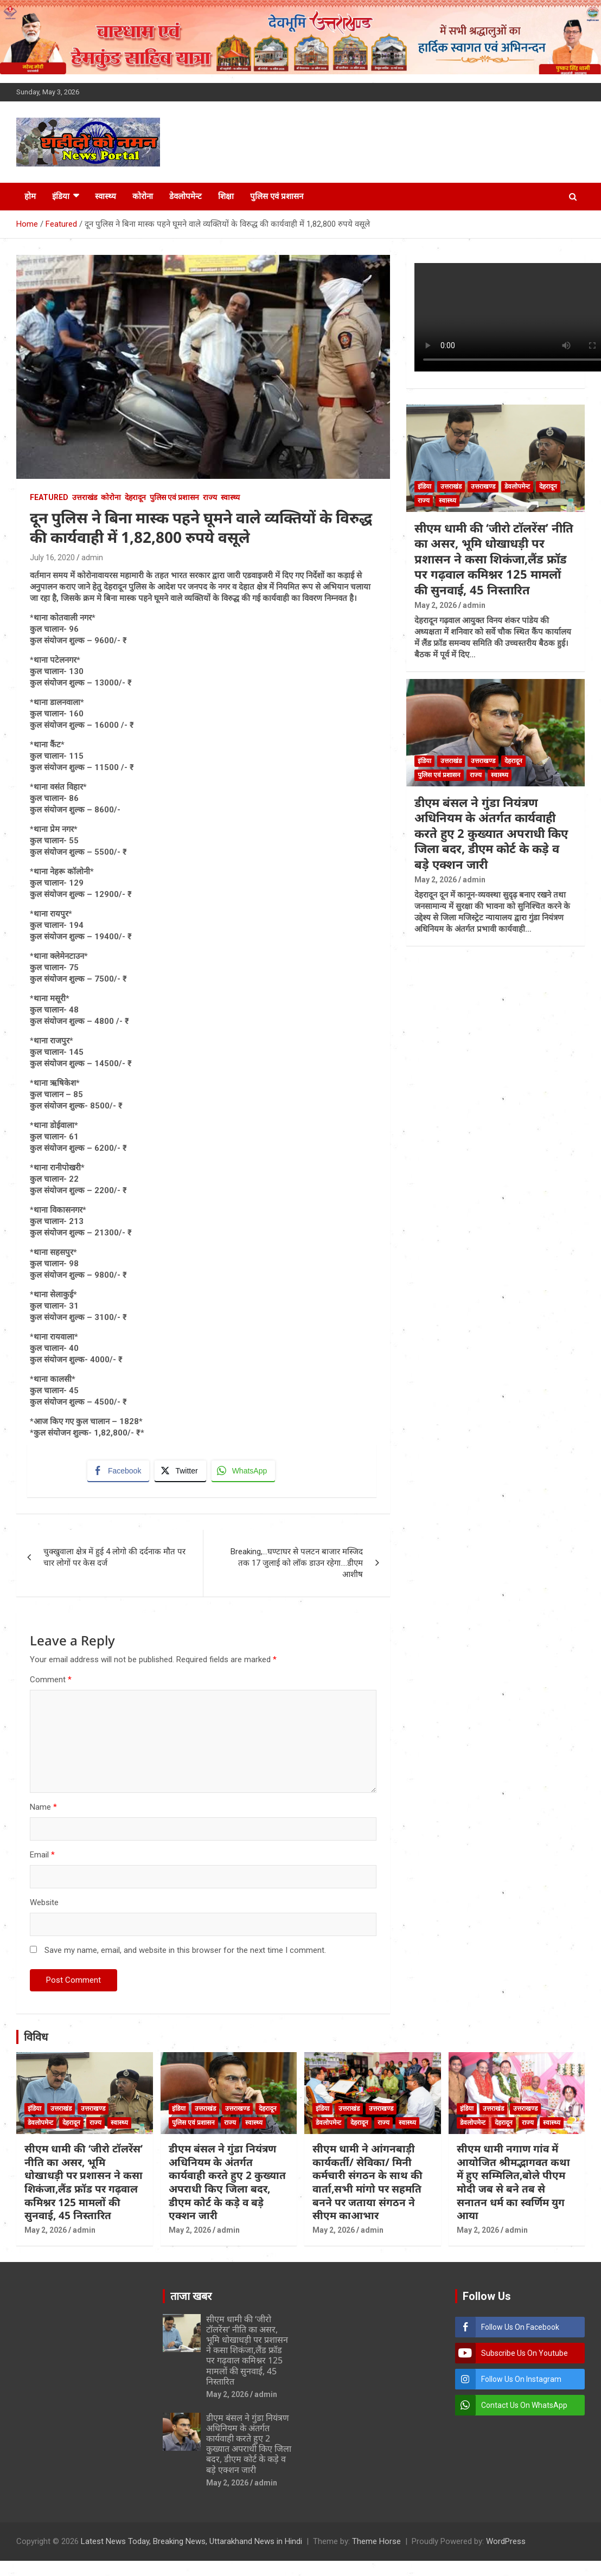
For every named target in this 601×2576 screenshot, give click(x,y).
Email (42, 1855)
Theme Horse (376, 2542)
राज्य (210, 497)
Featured (49, 497)
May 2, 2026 (435, 605)
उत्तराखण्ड (483, 486)
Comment (51, 1679)
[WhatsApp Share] (244, 1470)
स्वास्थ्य (105, 196)
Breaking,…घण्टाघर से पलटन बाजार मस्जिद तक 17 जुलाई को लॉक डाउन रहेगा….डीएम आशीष (297, 1563)
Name (43, 1807)
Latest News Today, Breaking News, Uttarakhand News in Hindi (191, 2542)
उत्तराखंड (84, 497)
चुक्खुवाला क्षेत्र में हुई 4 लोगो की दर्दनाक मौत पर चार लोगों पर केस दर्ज (114, 1557)
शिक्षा (226, 196)
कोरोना (142, 196)
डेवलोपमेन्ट (185, 196)
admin (92, 557)
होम (30, 196)
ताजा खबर (191, 2296)
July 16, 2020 (52, 557)
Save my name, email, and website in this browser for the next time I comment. (185, 1950)
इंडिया (60, 196)
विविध (36, 2036)
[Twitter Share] (180, 1470)
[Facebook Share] (118, 1470)
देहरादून (135, 497)
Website (44, 1902)
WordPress (506, 2542)
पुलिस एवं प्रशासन (276, 196)
